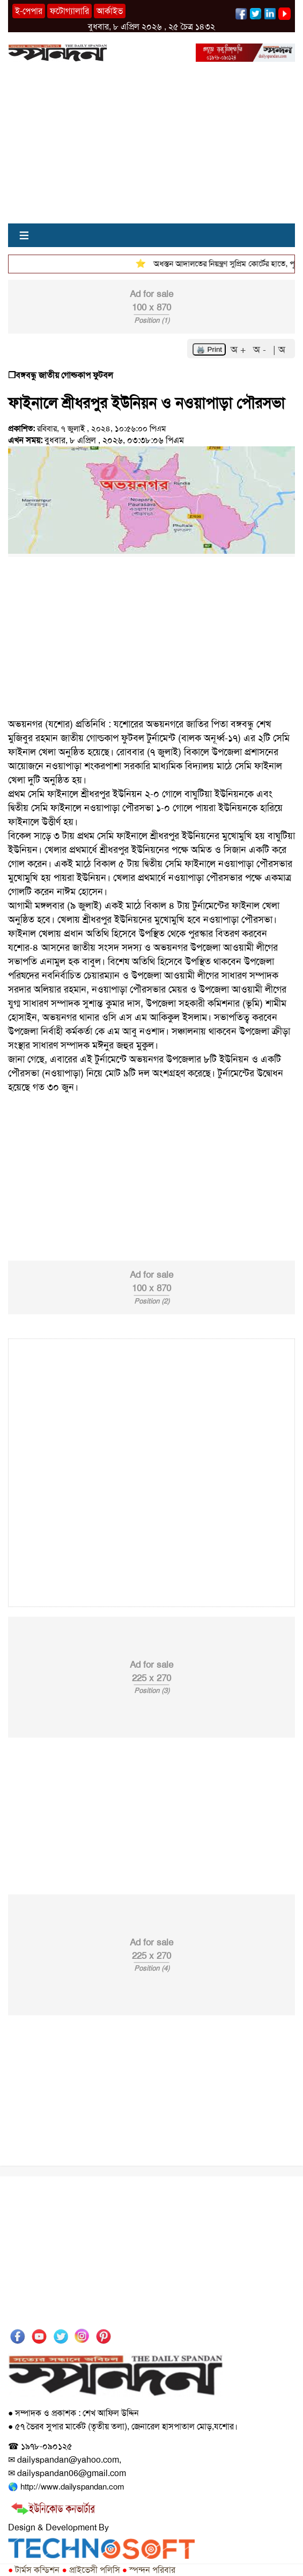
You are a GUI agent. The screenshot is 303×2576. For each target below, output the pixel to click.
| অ (279, 349)
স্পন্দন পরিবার (148, 2569)
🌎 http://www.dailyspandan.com (66, 2486)
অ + (240, 349)
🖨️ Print (209, 349)
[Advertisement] (151, 148)
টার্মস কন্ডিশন (34, 2569)
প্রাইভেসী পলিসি (91, 2569)
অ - (261, 349)
